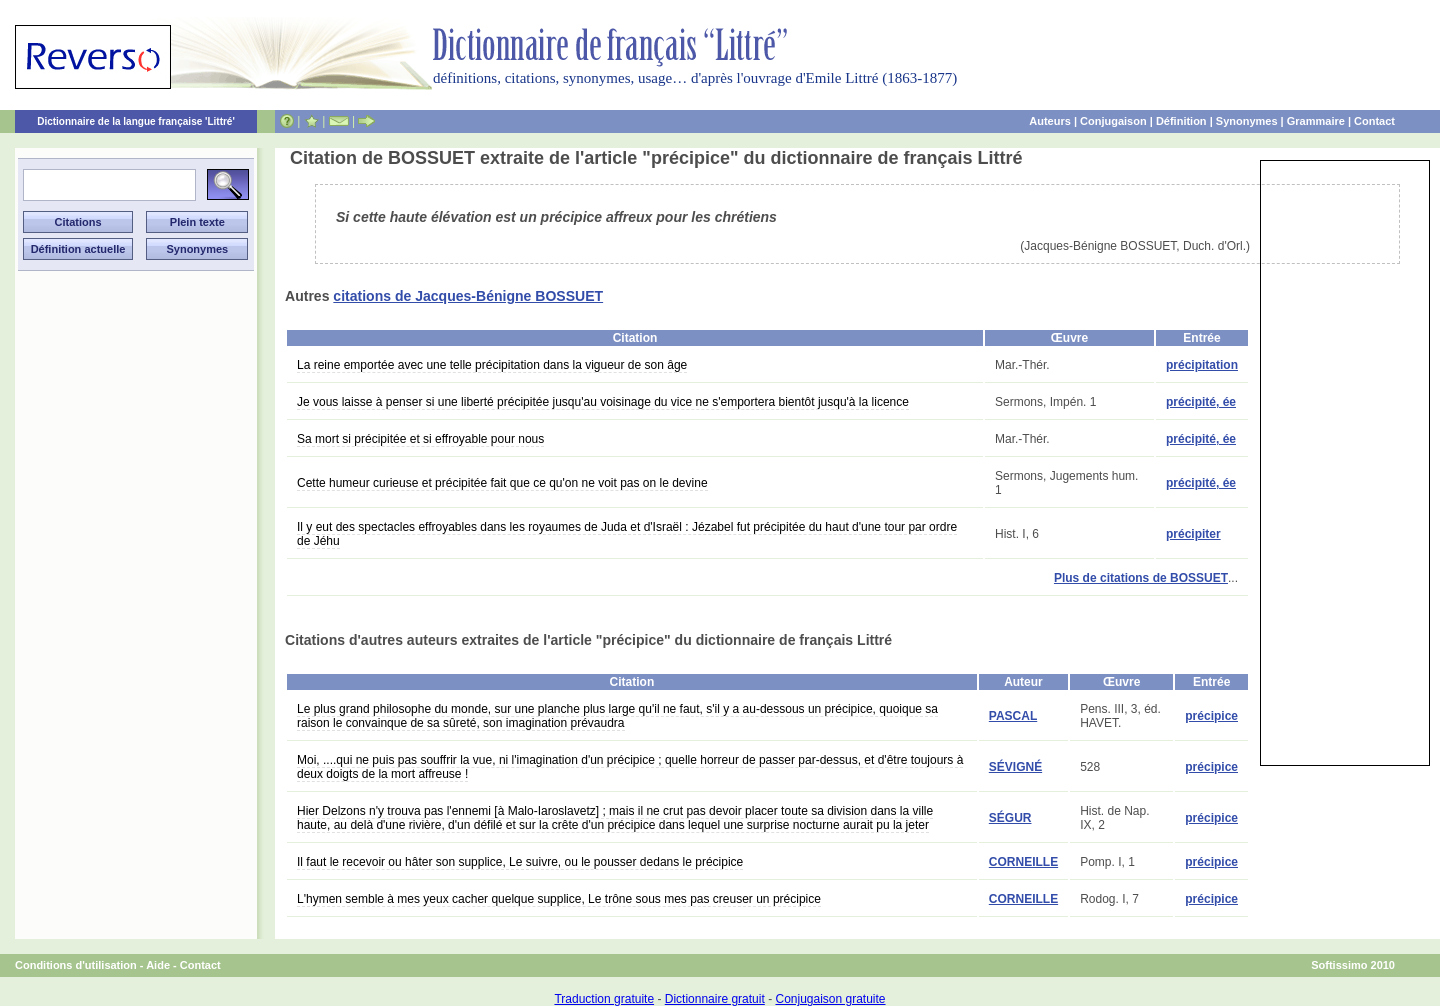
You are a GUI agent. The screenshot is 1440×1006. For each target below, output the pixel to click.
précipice (1211, 716)
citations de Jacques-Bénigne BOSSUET (468, 296)
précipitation (1202, 365)
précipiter (1193, 534)
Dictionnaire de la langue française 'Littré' (136, 121)
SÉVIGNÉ (1015, 767)
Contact (1374, 121)
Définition (1181, 121)
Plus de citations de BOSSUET (1141, 578)
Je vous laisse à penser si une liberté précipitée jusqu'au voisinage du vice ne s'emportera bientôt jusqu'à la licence (603, 402)
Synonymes (1247, 121)
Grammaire (1316, 121)
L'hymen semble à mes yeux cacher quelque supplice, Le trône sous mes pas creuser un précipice (559, 899)
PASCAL (1013, 716)
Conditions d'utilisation (76, 965)
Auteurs (1050, 121)
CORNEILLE (1023, 862)
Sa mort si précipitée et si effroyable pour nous (420, 439)
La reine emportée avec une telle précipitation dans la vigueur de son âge (492, 365)
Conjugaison (1113, 121)
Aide (158, 965)
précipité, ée (1201, 402)
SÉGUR (1010, 818)
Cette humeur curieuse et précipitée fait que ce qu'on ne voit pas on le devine (502, 483)
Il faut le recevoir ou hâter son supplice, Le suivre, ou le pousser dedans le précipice (520, 862)
